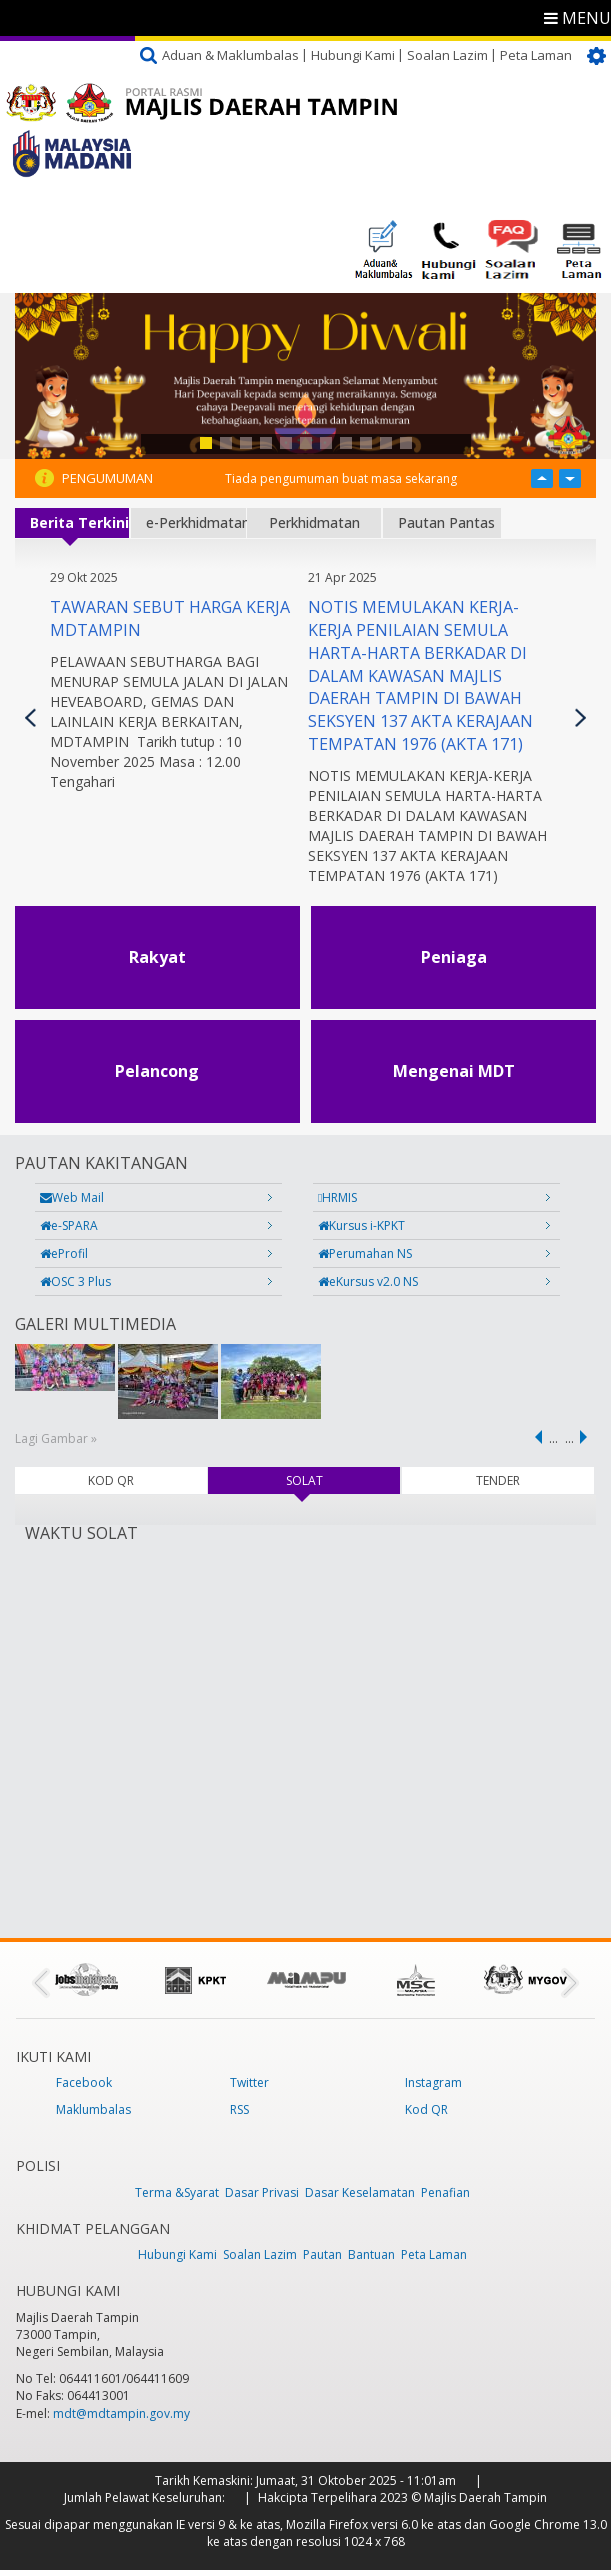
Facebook (84, 2082)
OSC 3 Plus (75, 1281)
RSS (239, 2109)
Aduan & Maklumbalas (230, 55)
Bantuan (371, 2254)
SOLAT (331, 1480)
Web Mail (72, 1197)
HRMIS (337, 1197)
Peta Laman (536, 55)
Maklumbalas (93, 2109)
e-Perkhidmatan (195, 522)
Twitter (249, 2082)
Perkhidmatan (314, 522)
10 (386, 443)
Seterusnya (580, 717)
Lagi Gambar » (56, 1438)
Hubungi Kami (353, 55)
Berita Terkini (79, 522)
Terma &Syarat (177, 2192)
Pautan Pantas (446, 522)
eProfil (64, 1253)
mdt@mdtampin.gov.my (121, 2413)
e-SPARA (69, 1225)
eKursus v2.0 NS (368, 1281)
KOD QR (111, 1480)
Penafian (445, 2192)
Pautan (322, 2254)
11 (406, 443)
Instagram (433, 2082)
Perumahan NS (365, 1253)
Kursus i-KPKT (361, 1225)
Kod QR (426, 2109)
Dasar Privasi (262, 2192)
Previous (30, 717)
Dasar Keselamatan (360, 2192)
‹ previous (535, 1437)
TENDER (498, 1480)
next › (587, 1437)
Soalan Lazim (447, 55)
